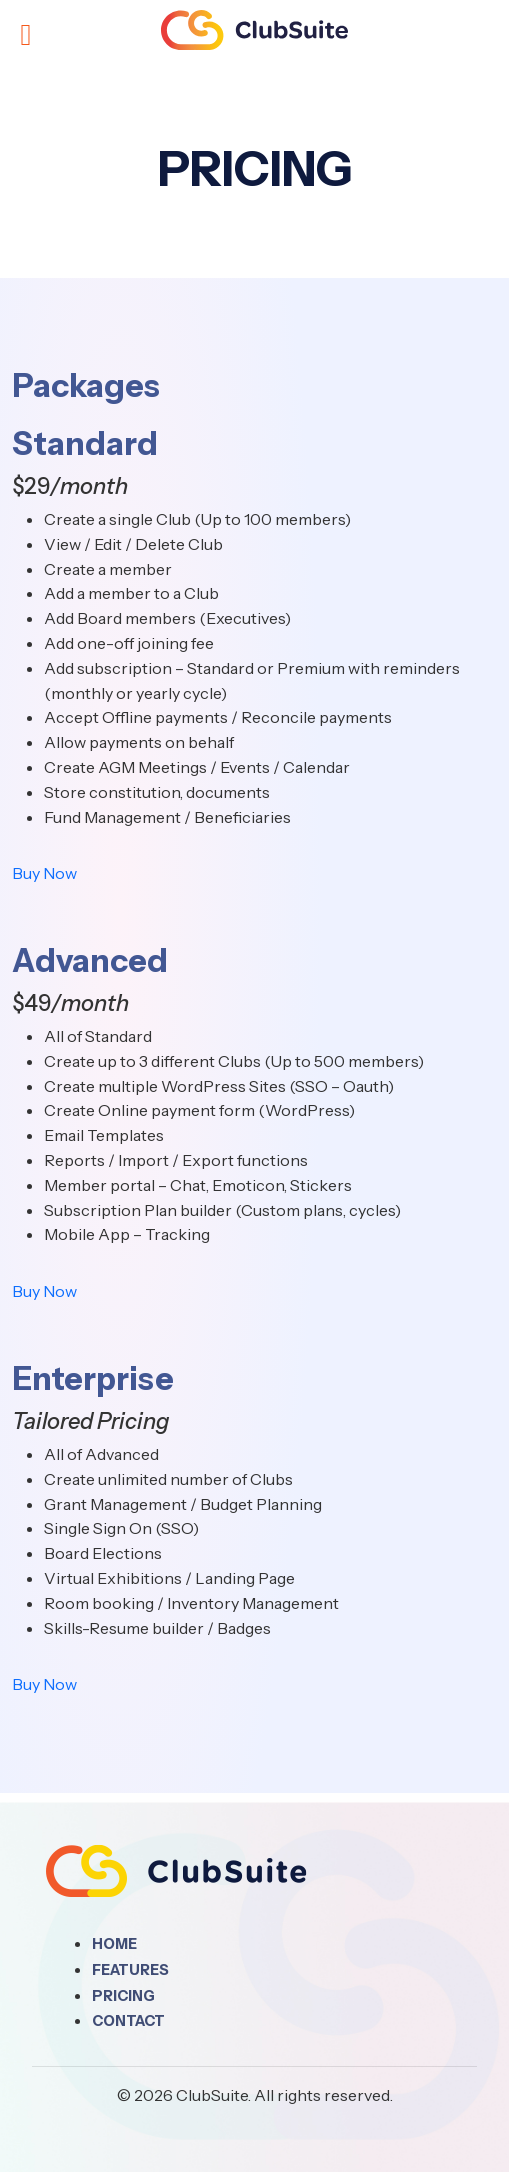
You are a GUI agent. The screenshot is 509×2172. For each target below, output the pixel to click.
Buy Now (44, 873)
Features (130, 1970)
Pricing (123, 1996)
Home (114, 1944)
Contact (128, 2021)
